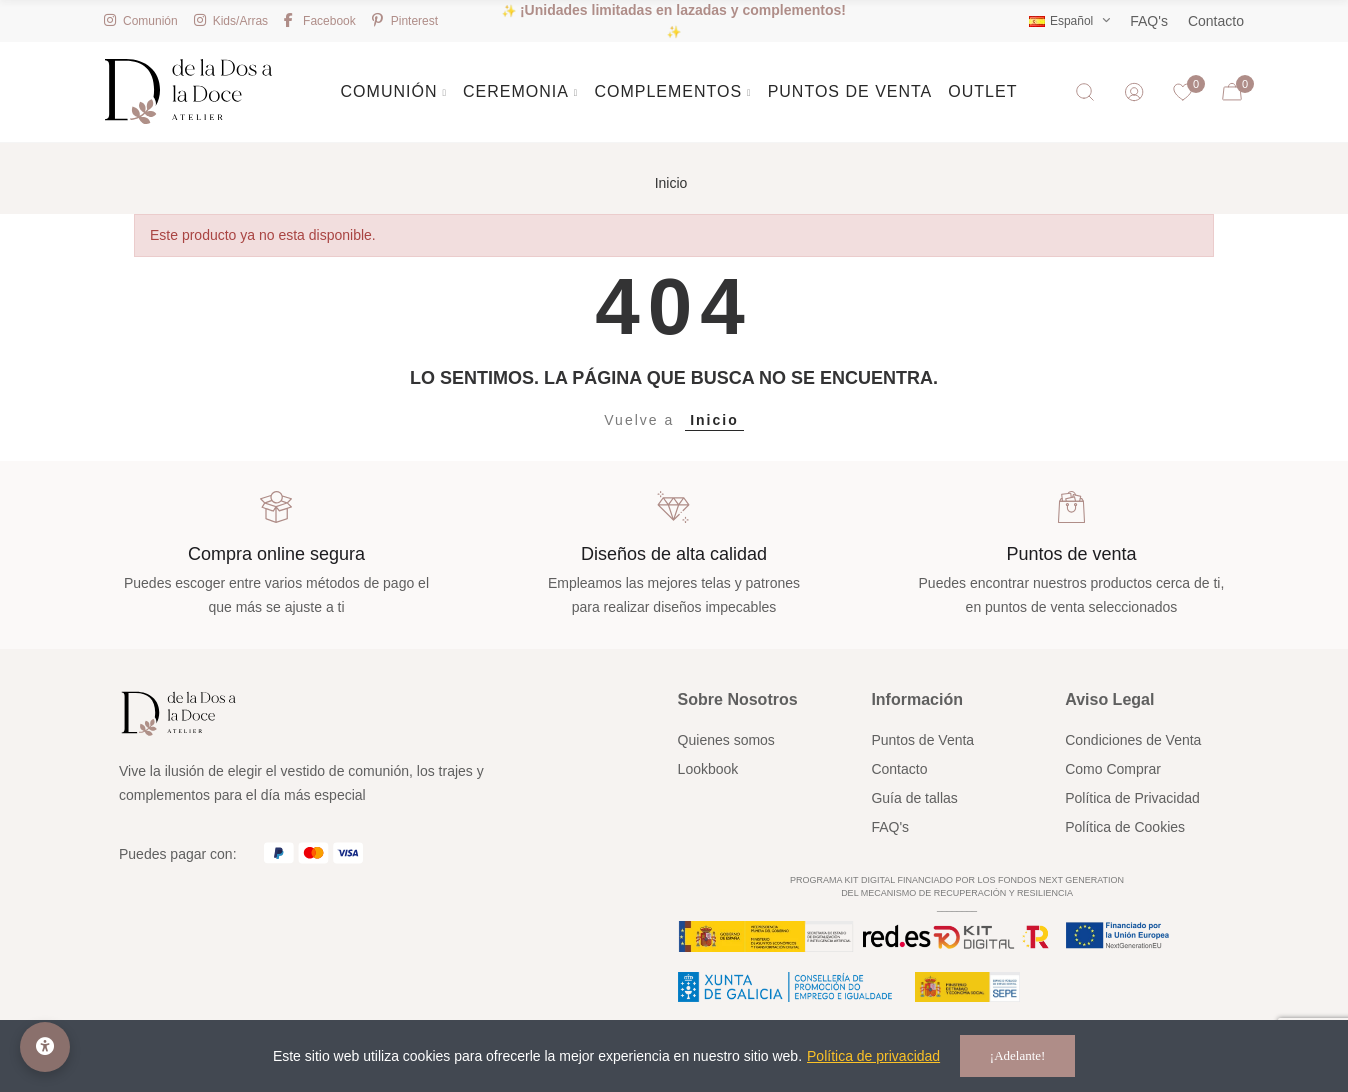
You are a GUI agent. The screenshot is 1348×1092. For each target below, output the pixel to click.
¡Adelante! (1018, 1055)
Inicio (714, 420)
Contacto (1216, 21)
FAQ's (1149, 21)
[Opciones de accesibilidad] (45, 1047)
